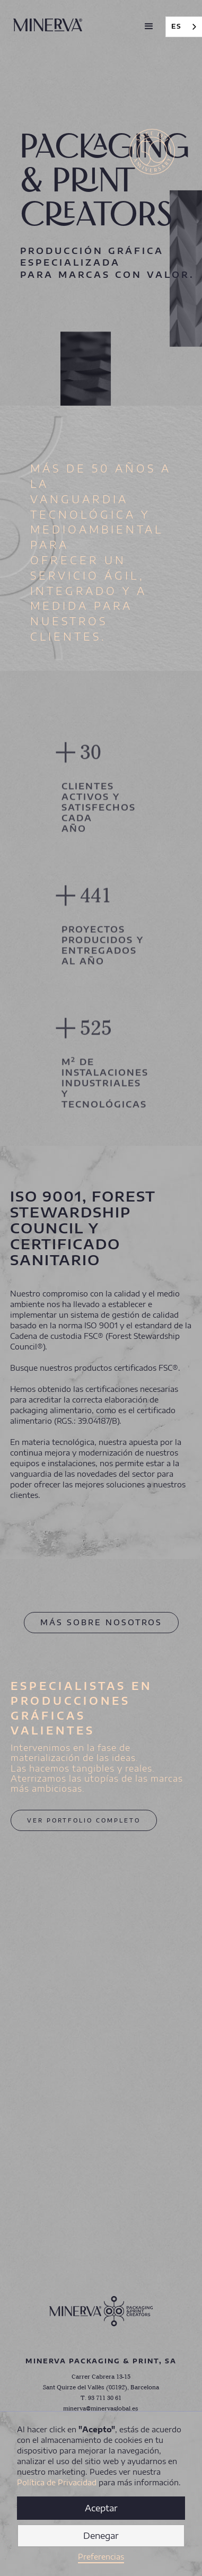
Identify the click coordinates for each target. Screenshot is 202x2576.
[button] (149, 26)
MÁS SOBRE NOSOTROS (101, 1622)
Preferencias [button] (101, 2556)
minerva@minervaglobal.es (100, 2409)
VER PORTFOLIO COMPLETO (83, 1820)
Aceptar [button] (101, 2508)
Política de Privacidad (56, 2482)
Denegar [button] (101, 2535)
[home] (47, 21)
